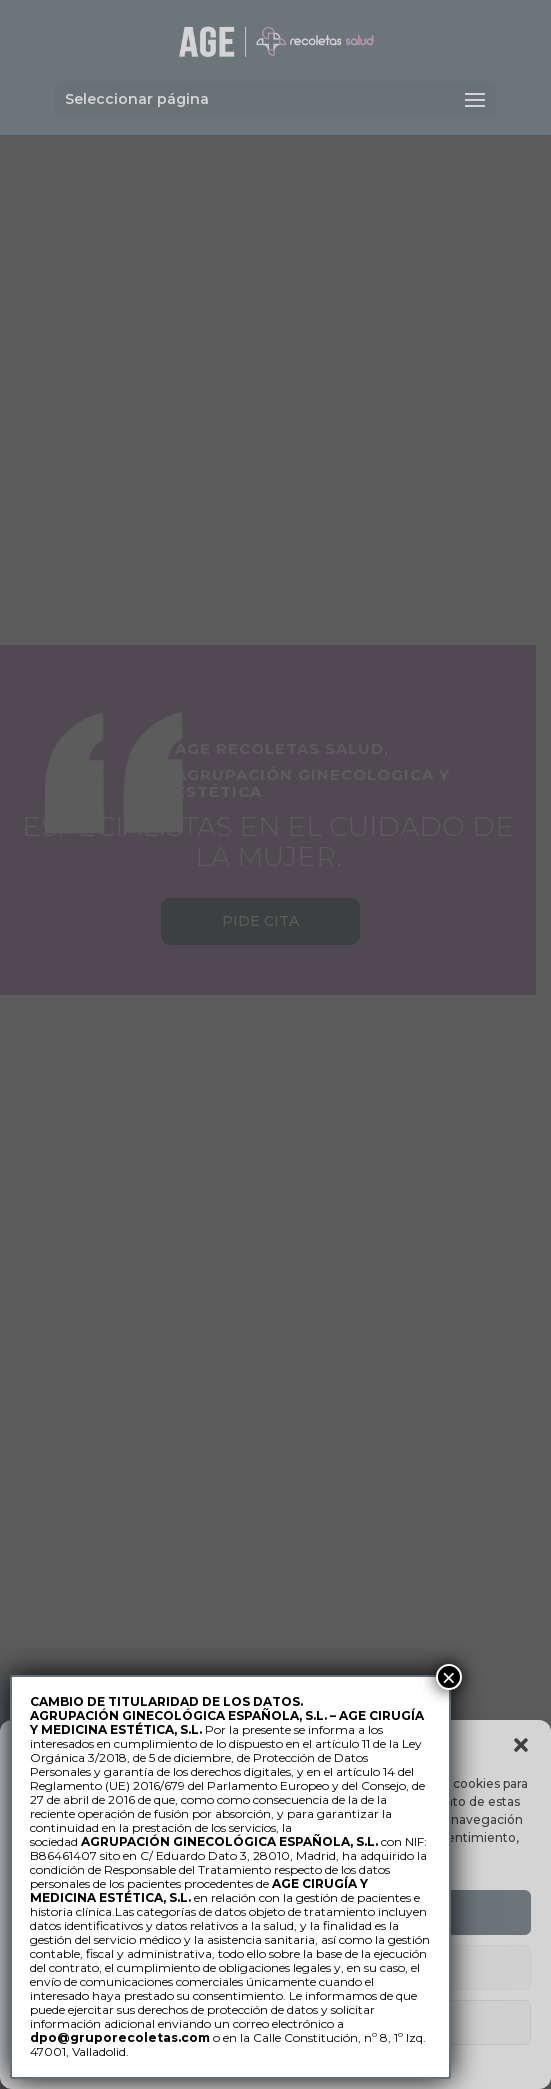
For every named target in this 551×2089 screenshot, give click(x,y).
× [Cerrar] (449, 1677)
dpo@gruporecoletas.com (120, 2037)
